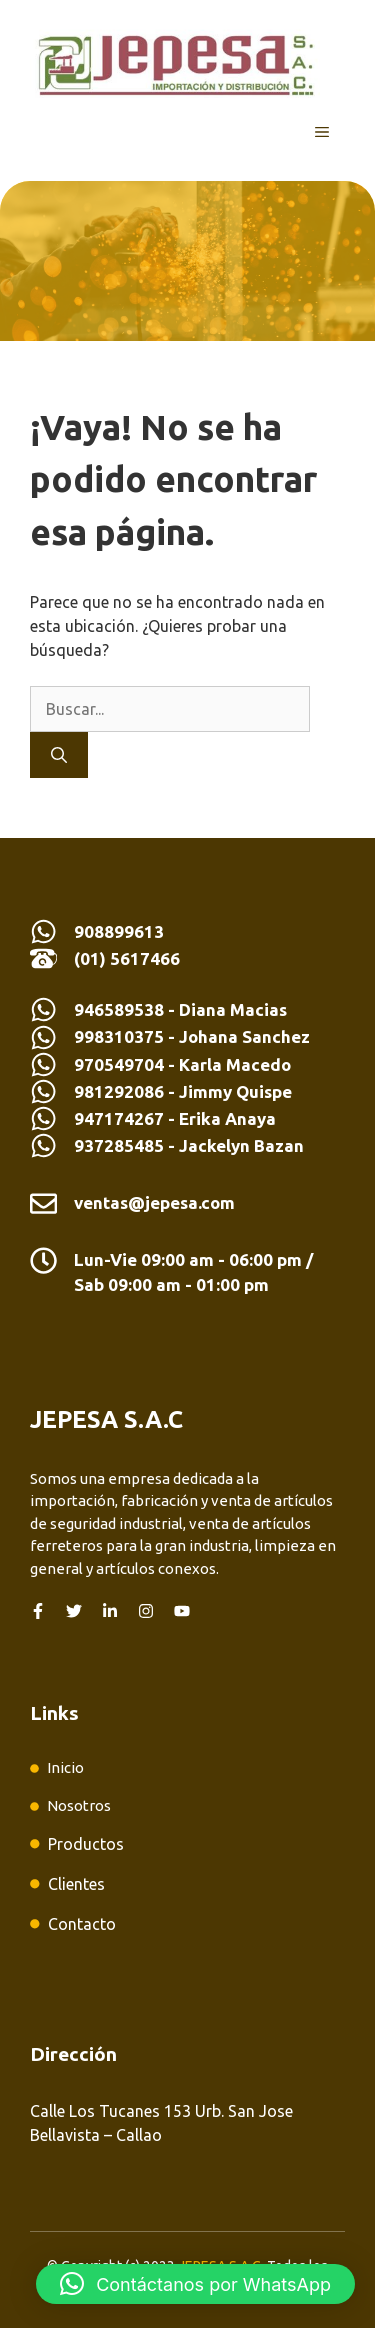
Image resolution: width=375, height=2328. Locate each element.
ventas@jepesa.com (154, 1202)
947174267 (119, 1118)
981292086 (119, 1091)
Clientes (76, 1884)
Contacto (82, 1924)
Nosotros (79, 1805)
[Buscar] (59, 755)
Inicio (65, 1767)
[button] (195, 2284)
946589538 (119, 1009)
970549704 (119, 1064)
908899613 (119, 931)
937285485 (119, 1145)
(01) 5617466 (127, 958)
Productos (86, 1844)
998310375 (121, 1036)
